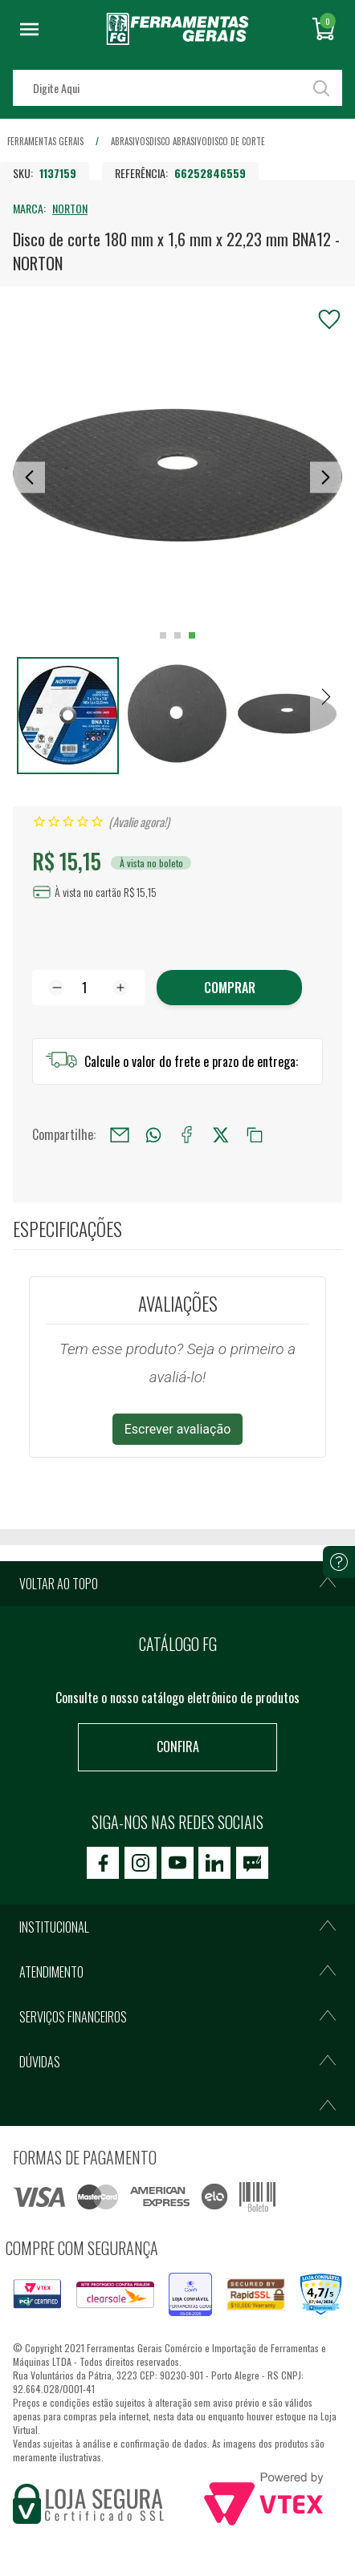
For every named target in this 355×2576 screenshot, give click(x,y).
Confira (178, 1746)
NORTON (70, 208)
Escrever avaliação (177, 1429)
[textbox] (177, 88)
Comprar (229, 987)
